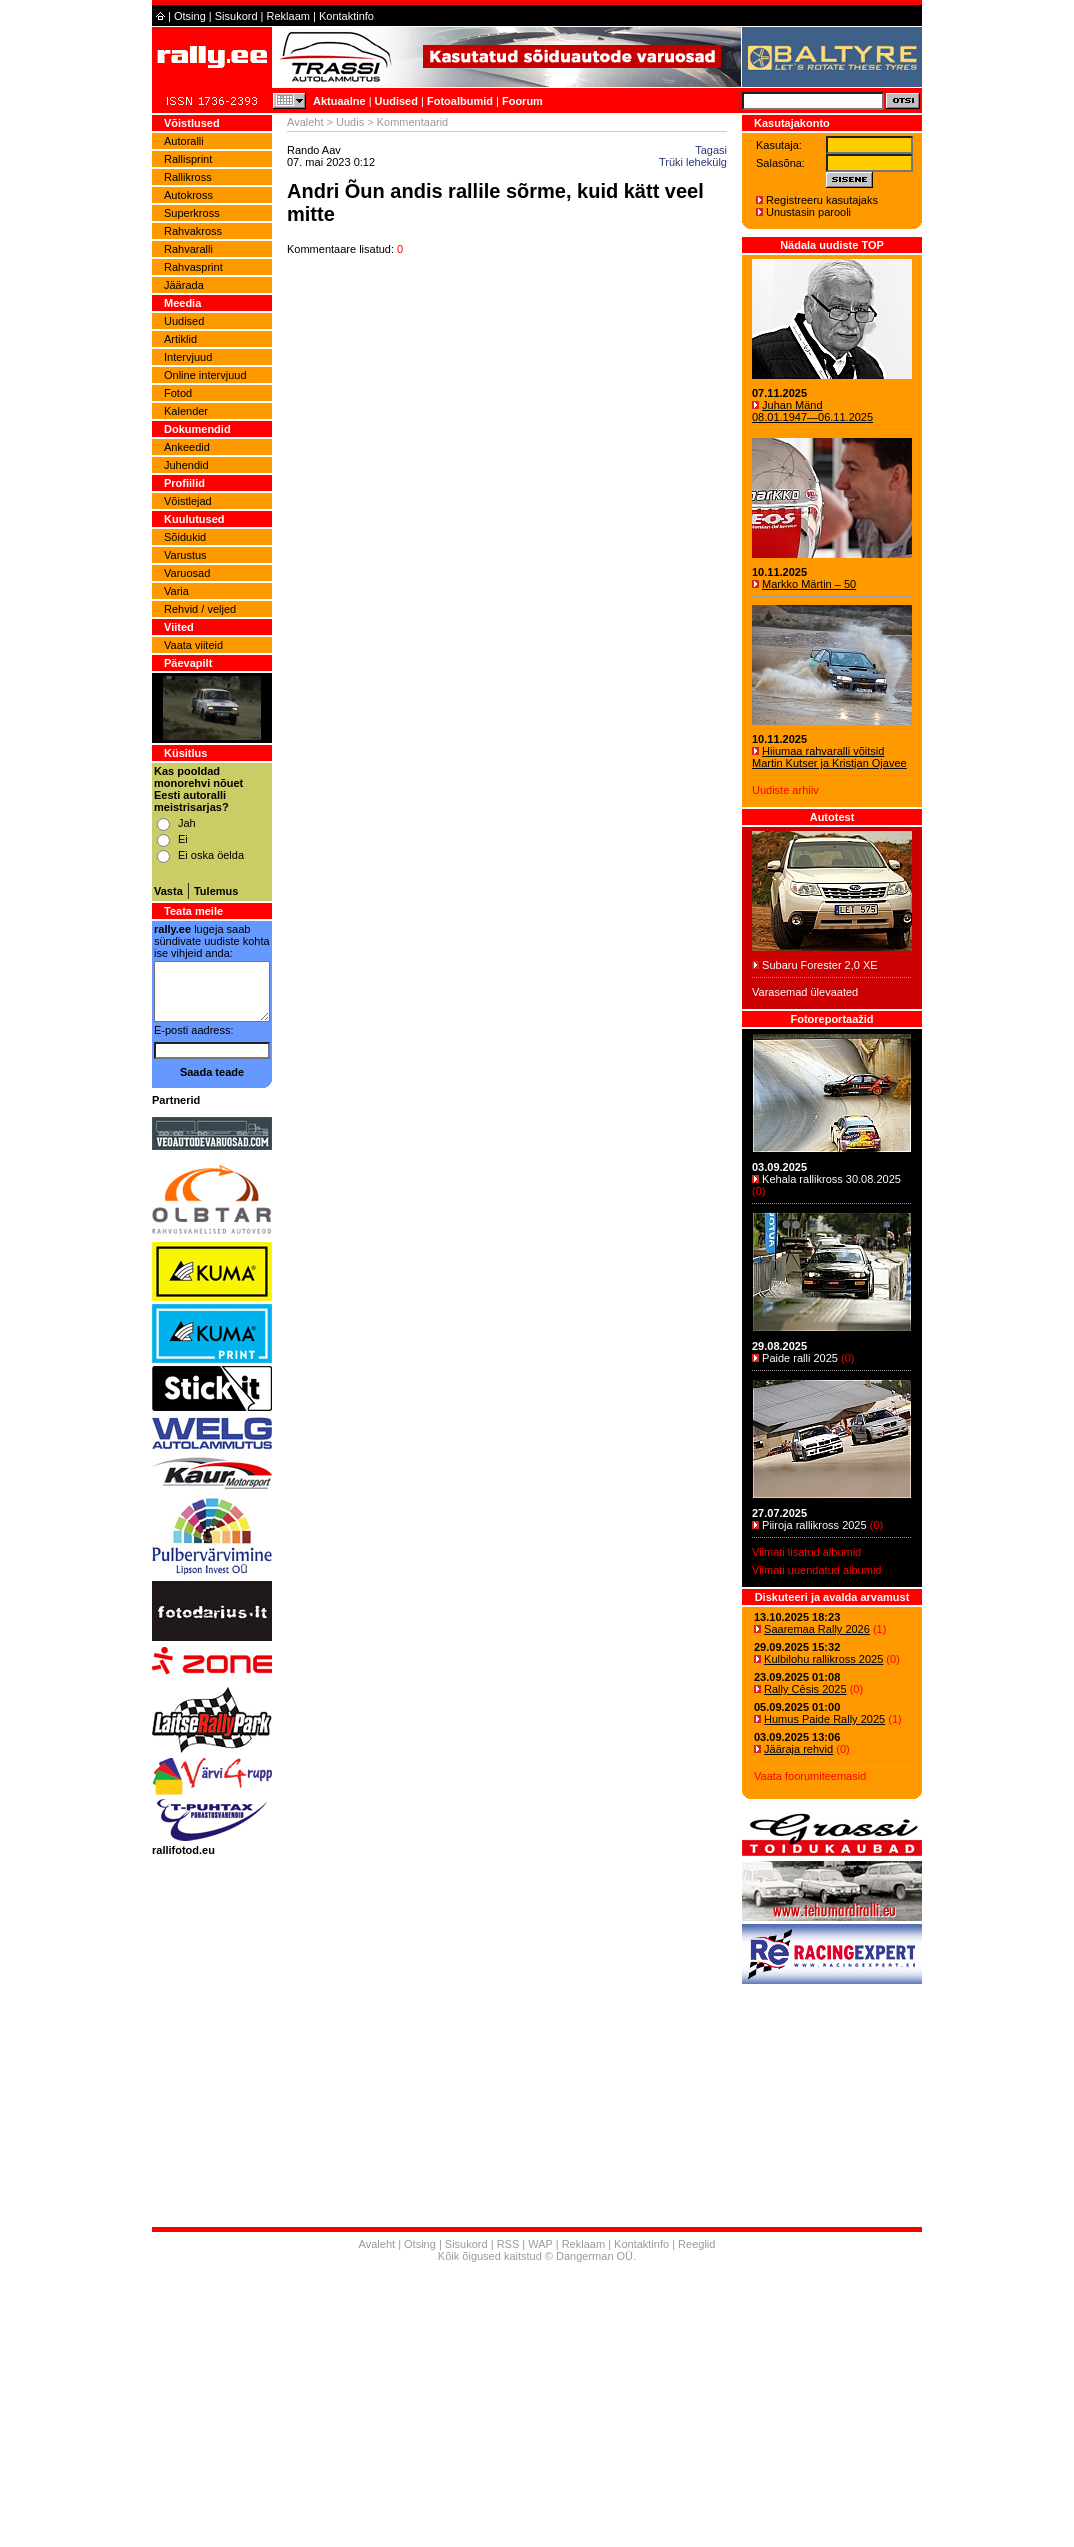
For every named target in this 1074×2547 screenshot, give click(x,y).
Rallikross (188, 177)
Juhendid (186, 465)
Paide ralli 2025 (800, 1358)
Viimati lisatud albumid (806, 1552)
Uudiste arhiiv (785, 790)
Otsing (190, 16)
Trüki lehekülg (693, 162)
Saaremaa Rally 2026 (817, 1629)
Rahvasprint (193, 267)
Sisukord (236, 16)
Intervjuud (188, 357)
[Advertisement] (537, 2407)
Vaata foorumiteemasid (810, 1776)
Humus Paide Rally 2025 (824, 1719)
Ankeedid (187, 447)
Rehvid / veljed (200, 609)
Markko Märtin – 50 (809, 584)
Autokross (188, 195)
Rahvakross (193, 231)
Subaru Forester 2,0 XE (820, 965)
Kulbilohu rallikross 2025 (823, 1659)
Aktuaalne (339, 101)
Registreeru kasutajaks (822, 200)
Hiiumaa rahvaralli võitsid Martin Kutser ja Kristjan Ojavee (829, 757)
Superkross (192, 213)
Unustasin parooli (808, 212)
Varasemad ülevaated (805, 992)
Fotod (178, 393)
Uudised (396, 101)
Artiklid (180, 339)
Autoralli (184, 141)
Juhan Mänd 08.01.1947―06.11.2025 (812, 411)
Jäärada (184, 285)
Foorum (522, 101)
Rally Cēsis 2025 (805, 1689)
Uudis (350, 122)
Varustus (185, 555)
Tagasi (711, 150)
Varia (176, 591)
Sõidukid (185, 537)
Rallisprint (188, 159)
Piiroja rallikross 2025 (814, 1525)
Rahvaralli (188, 249)
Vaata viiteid (193, 645)
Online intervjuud (205, 375)
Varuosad (187, 573)
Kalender (186, 411)
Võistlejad (188, 501)
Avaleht (305, 122)
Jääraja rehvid (798, 1749)
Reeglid (696, 2244)
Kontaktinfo (346, 16)
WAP (540, 2244)
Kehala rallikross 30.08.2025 (831, 1179)
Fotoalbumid (460, 101)
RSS (508, 2244)
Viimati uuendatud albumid (816, 1570)
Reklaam (288, 16)
